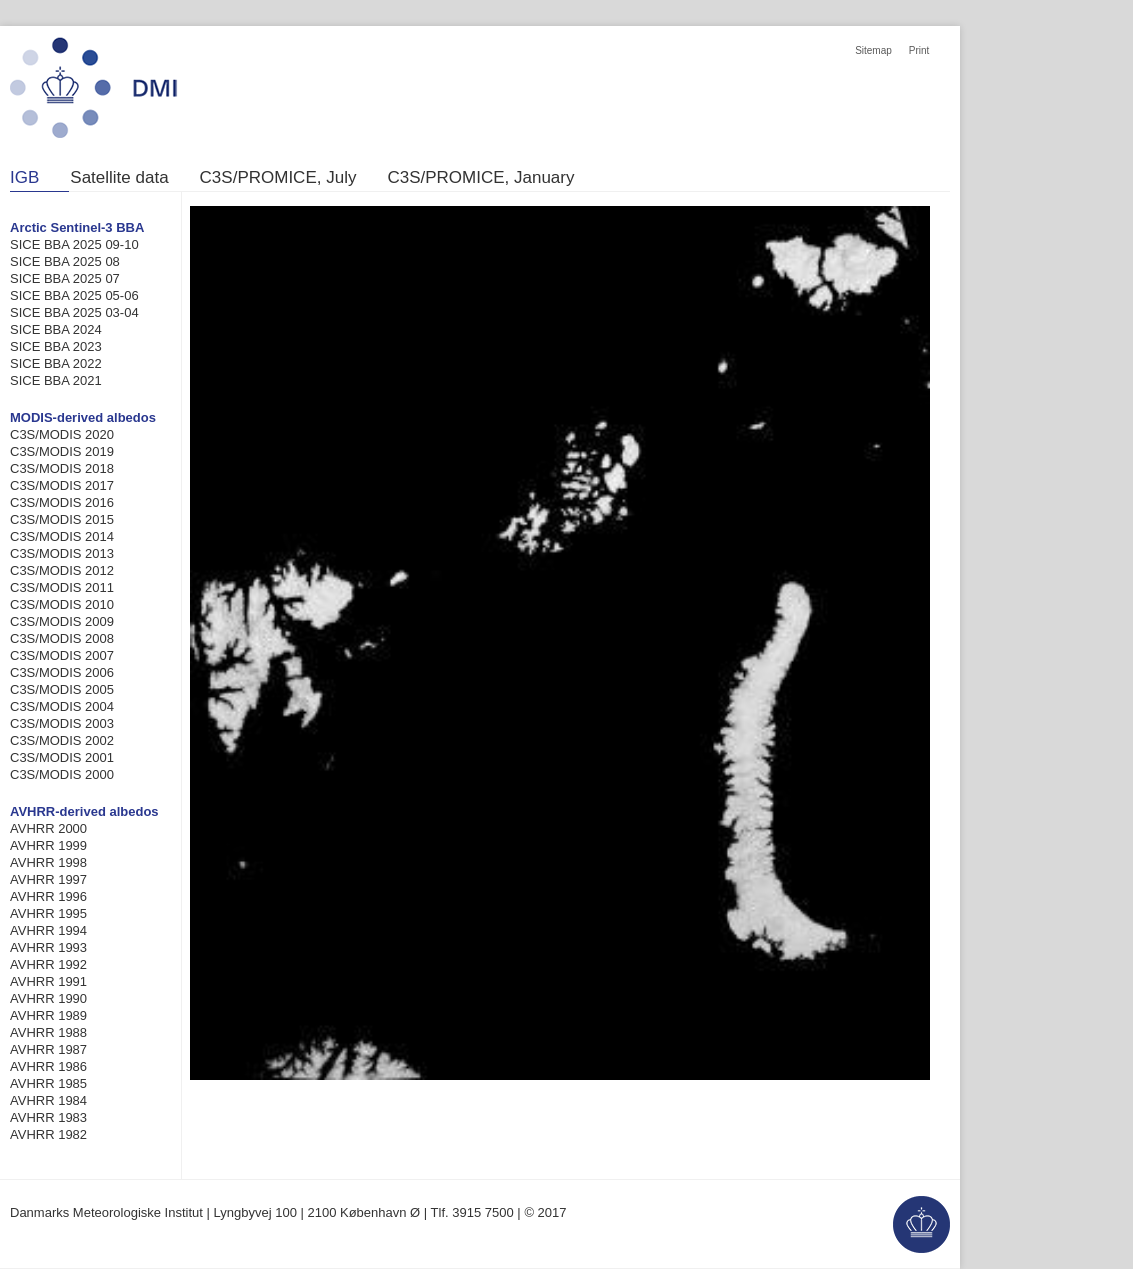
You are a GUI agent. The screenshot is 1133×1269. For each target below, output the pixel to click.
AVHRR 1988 (48, 1032)
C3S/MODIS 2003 (62, 723)
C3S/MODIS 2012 (62, 570)
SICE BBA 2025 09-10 (74, 244)
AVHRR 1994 (48, 930)
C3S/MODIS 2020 (62, 434)
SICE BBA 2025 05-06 (74, 295)
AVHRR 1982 (48, 1134)
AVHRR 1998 (48, 862)
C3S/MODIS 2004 (62, 706)
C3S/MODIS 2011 (62, 587)
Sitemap (873, 50)
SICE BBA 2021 (56, 380)
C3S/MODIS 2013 (62, 553)
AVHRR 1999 (48, 845)
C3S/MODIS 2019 (62, 451)
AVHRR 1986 (48, 1066)
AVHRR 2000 (48, 828)
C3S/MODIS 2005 (62, 689)
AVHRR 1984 (48, 1100)
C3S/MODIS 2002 (62, 740)
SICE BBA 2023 (56, 346)
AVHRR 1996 (48, 896)
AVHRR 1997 (48, 879)
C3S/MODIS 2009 (62, 621)
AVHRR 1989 (48, 1015)
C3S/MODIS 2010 (62, 604)
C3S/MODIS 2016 (62, 502)
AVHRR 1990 (48, 998)
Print (919, 50)
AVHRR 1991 (48, 981)
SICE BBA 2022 (56, 363)
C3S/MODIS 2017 (62, 485)
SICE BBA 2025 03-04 (74, 312)
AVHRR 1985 (48, 1083)
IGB (24, 178)
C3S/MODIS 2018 (62, 468)
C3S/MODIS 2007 (62, 655)
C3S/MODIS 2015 (62, 519)
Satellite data (119, 178)
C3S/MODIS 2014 (62, 536)
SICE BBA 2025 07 (65, 278)
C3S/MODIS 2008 (62, 638)
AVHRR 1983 (48, 1117)
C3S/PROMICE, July (278, 178)
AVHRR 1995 (48, 913)
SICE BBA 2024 (56, 329)
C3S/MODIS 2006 (62, 672)
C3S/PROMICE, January (480, 178)
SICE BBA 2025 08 (65, 261)
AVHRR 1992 (48, 964)
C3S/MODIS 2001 (62, 757)
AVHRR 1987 (48, 1049)
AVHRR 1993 (48, 947)
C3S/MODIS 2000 (62, 774)
